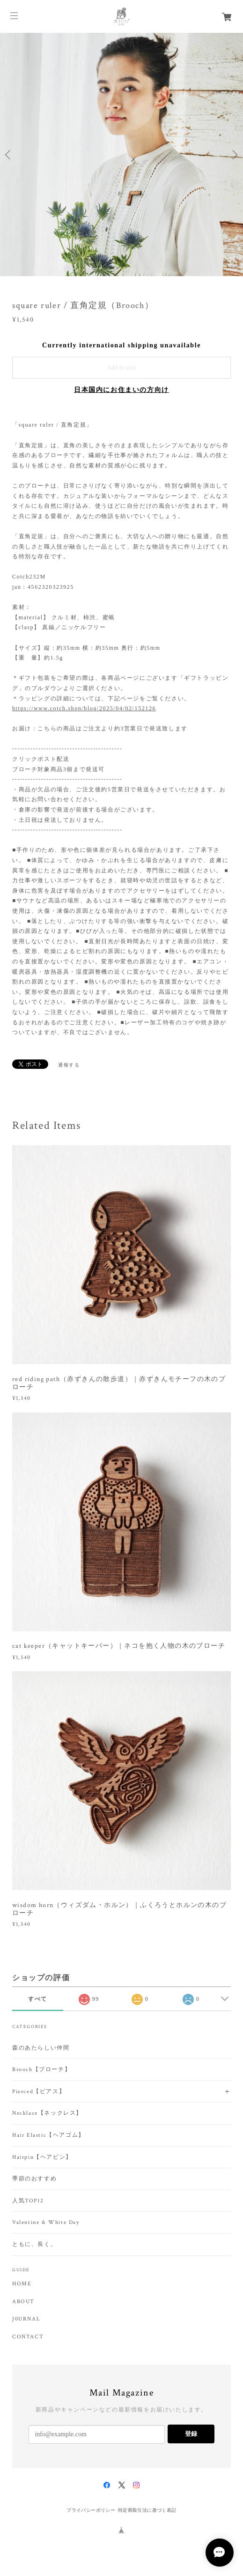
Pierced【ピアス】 (38, 2091)
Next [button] (233, 154)
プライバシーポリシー (90, 2510)
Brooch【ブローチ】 (41, 2069)
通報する (69, 1064)
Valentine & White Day (46, 2222)
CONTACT (28, 2337)
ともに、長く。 (34, 2244)
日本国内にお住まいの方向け (121, 389)
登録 (191, 2433)
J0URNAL (26, 2319)
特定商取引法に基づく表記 (147, 2510)
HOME (21, 2284)
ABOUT (23, 2301)
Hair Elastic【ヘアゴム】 (48, 2135)
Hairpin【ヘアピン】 (42, 2157)
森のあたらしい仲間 (40, 2047)
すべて (37, 1999)
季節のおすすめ (34, 2178)
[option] (121, 154)
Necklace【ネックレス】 (47, 2113)
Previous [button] (9, 154)
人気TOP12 (28, 2200)
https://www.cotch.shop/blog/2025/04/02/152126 (84, 708)
